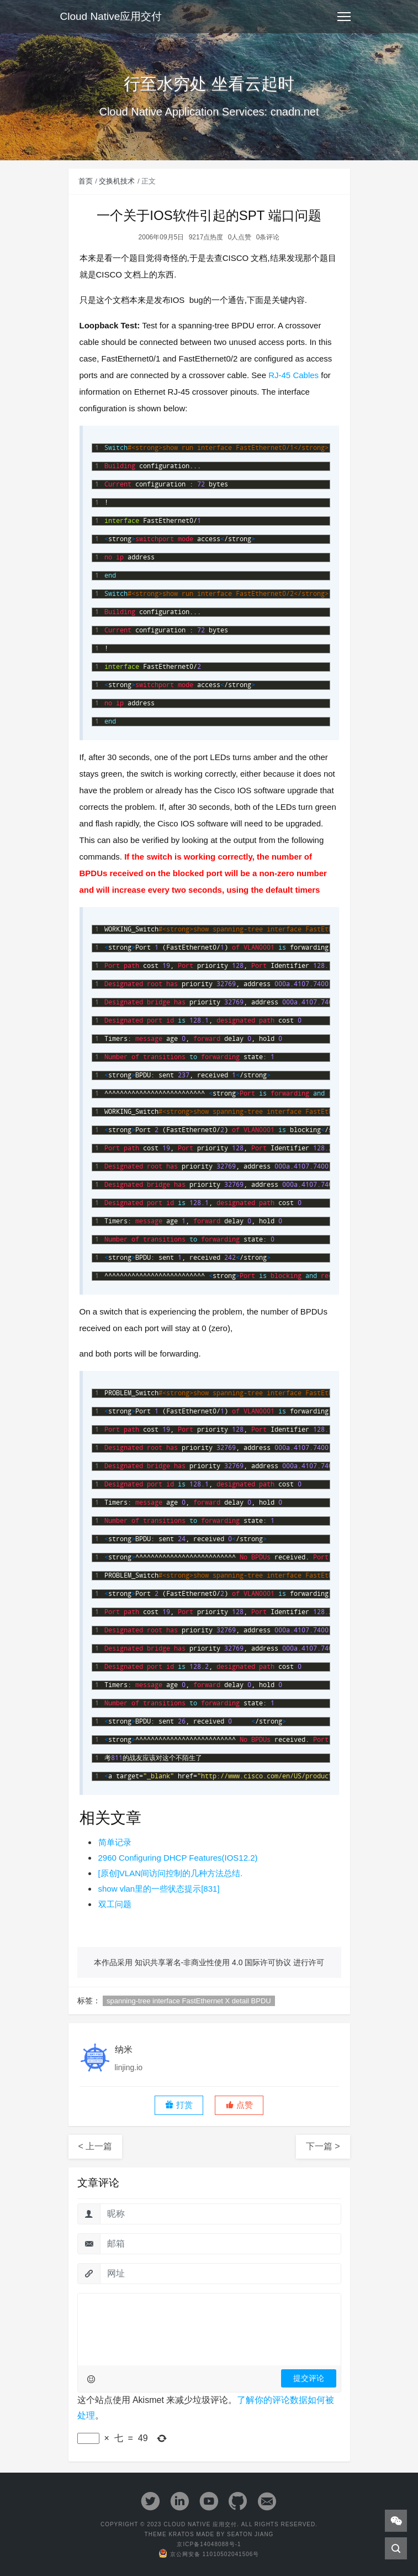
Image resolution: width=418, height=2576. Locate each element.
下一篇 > (323, 2146)
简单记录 (114, 1842)
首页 (85, 181)
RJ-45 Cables (293, 375)
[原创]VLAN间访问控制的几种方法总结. (170, 1873)
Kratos (181, 2534)
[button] (239, 2105)
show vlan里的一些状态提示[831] (159, 1888)
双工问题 (114, 1904)
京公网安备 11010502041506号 (209, 2554)
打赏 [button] (179, 2104)
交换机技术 (117, 181)
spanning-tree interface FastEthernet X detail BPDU (189, 2001)
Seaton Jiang (250, 2534)
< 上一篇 (95, 2146)
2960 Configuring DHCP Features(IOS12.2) (178, 1857)
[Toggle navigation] (344, 16)
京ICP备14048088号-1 (209, 2544)
